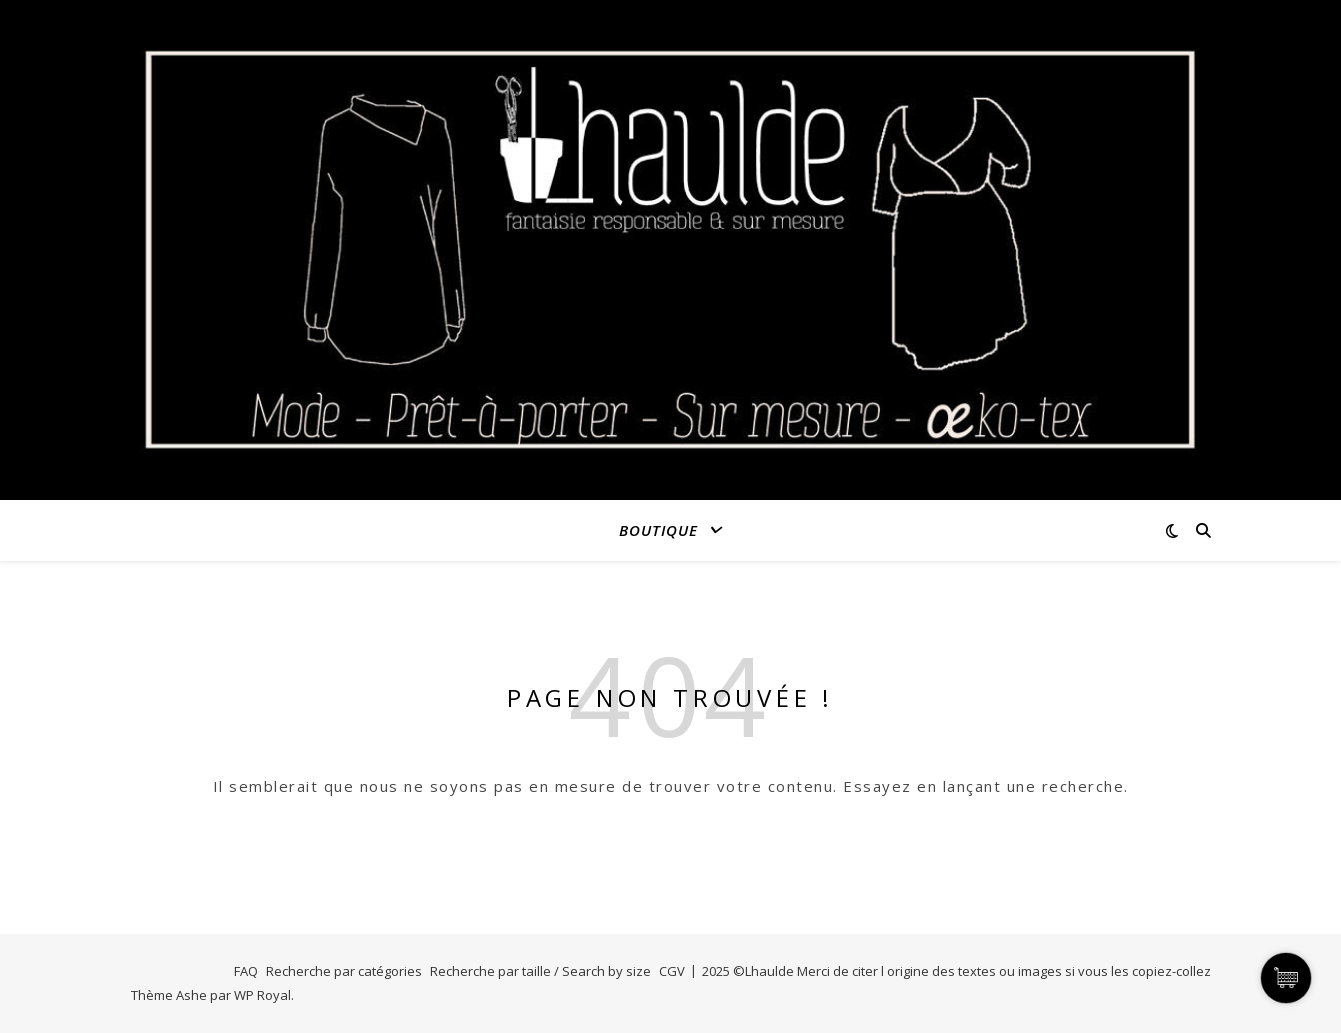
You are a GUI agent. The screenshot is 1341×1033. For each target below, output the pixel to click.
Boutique (658, 530)
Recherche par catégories (344, 971)
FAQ (246, 971)
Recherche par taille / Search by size (540, 971)
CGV (672, 971)
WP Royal (262, 995)
